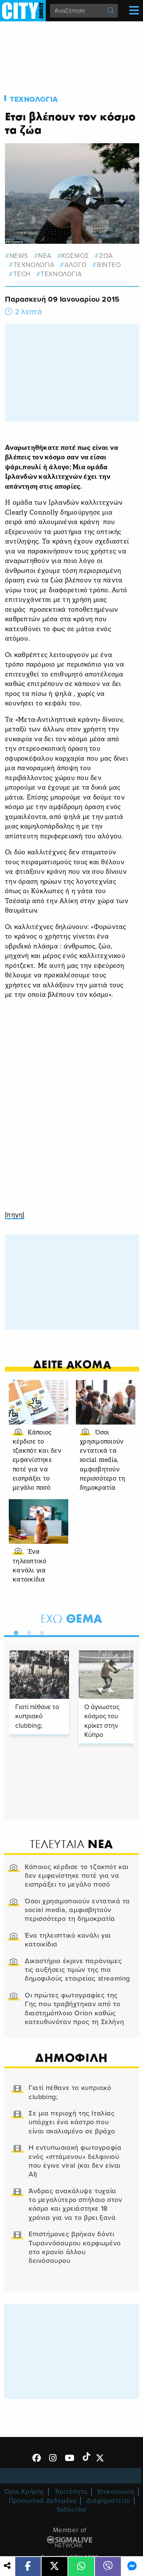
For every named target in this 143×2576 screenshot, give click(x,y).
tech (22, 274)
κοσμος (75, 256)
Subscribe (71, 2510)
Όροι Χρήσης (24, 2492)
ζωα (106, 256)
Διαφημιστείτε (108, 2501)
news (19, 256)
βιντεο (109, 265)
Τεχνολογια (34, 99)
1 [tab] (14, 1631)
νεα (44, 256)
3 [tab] (40, 1631)
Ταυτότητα (71, 2492)
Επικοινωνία (116, 2492)
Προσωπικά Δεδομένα (43, 2501)
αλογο (75, 265)
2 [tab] (27, 1631)
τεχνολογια (34, 265)
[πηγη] (14, 1215)
